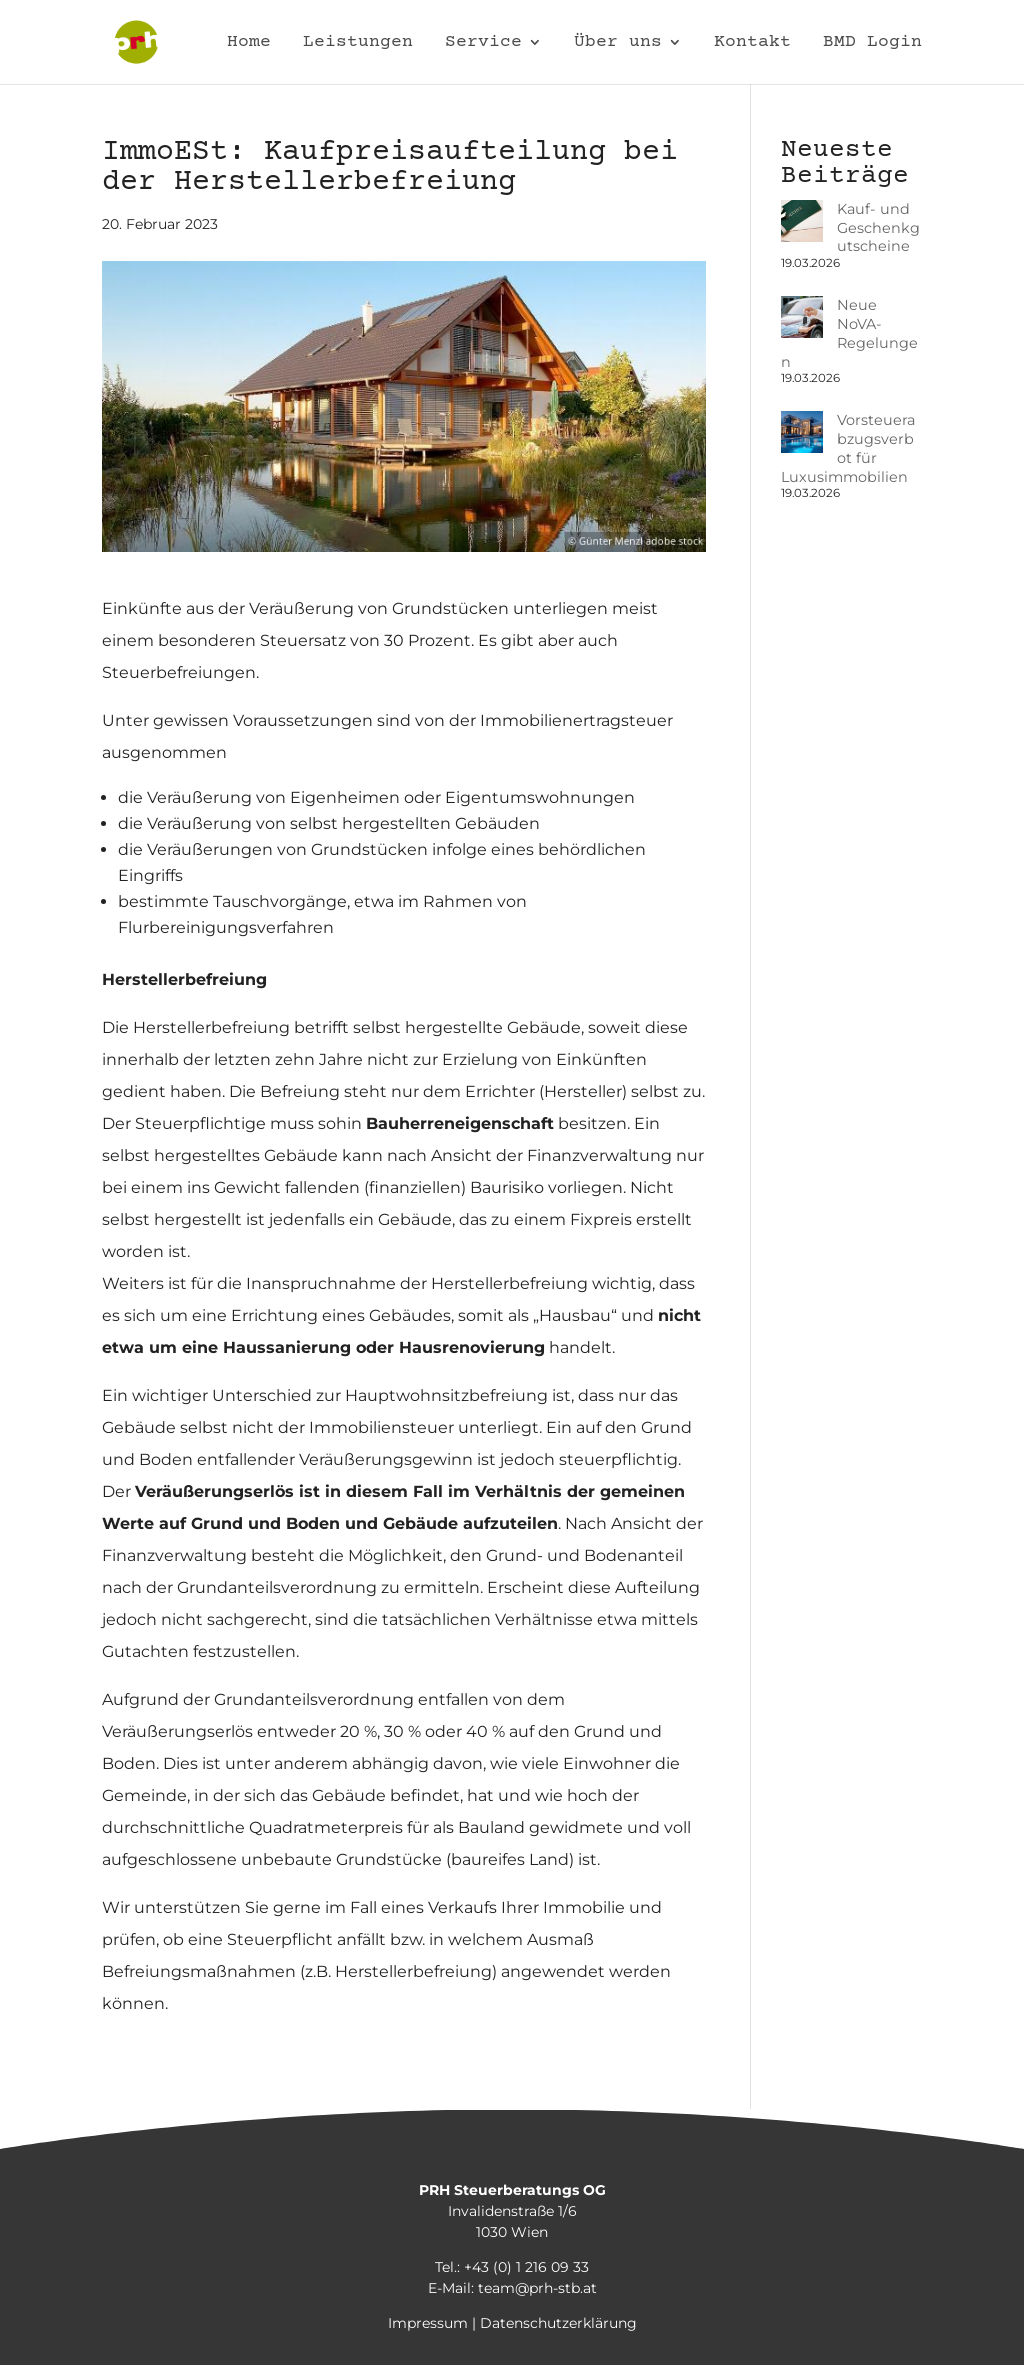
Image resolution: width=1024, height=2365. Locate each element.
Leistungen (358, 43)
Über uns (618, 43)
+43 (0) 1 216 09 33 (526, 2267)
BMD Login (872, 43)
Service (483, 43)
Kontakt (752, 43)
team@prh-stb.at (537, 2288)
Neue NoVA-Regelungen (832, 314)
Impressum (428, 2323)
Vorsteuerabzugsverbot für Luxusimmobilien (849, 401)
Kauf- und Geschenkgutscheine (849, 227)
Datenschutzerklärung (558, 2323)
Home (249, 43)
